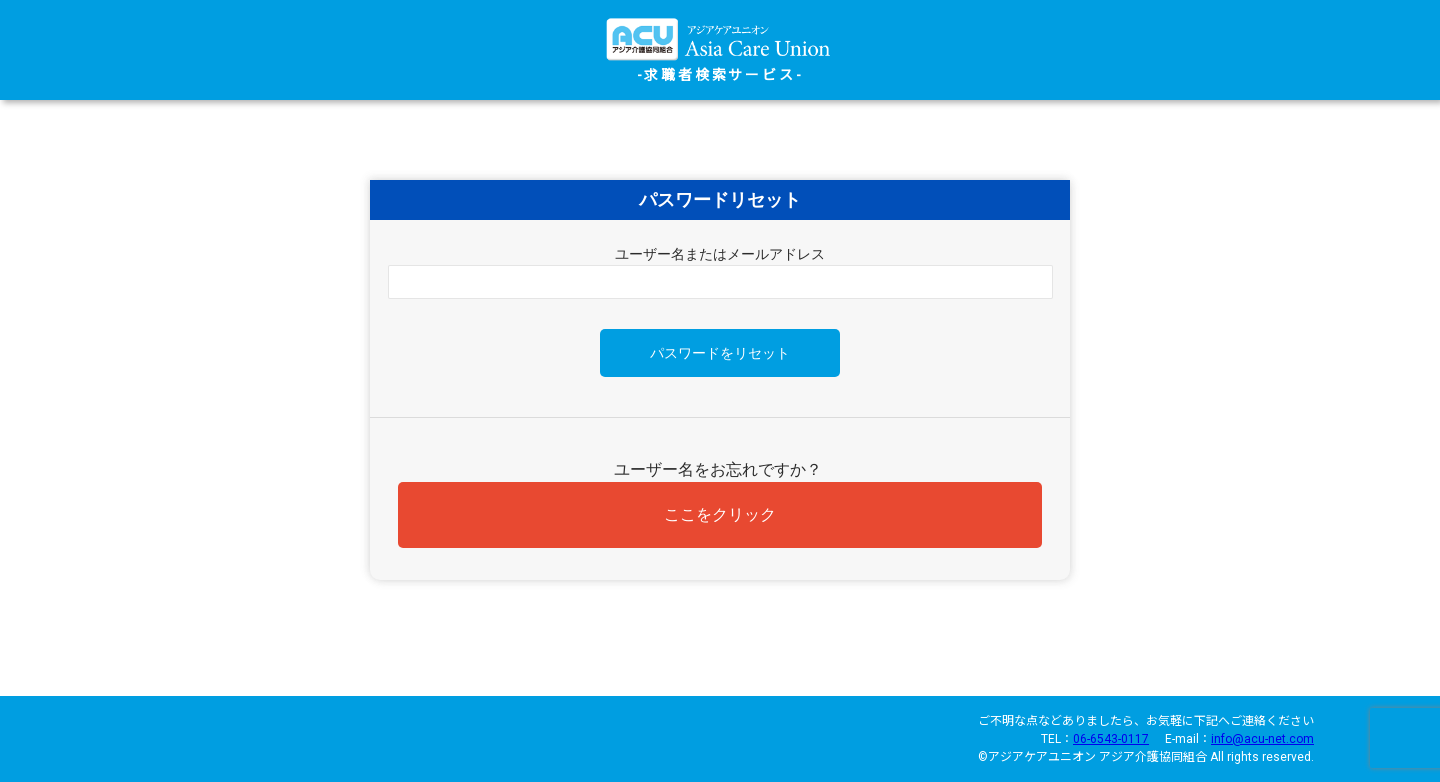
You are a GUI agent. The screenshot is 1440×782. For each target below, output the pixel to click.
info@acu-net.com (1262, 739)
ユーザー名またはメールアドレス (720, 254)
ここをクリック (720, 514)
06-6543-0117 (1111, 739)
